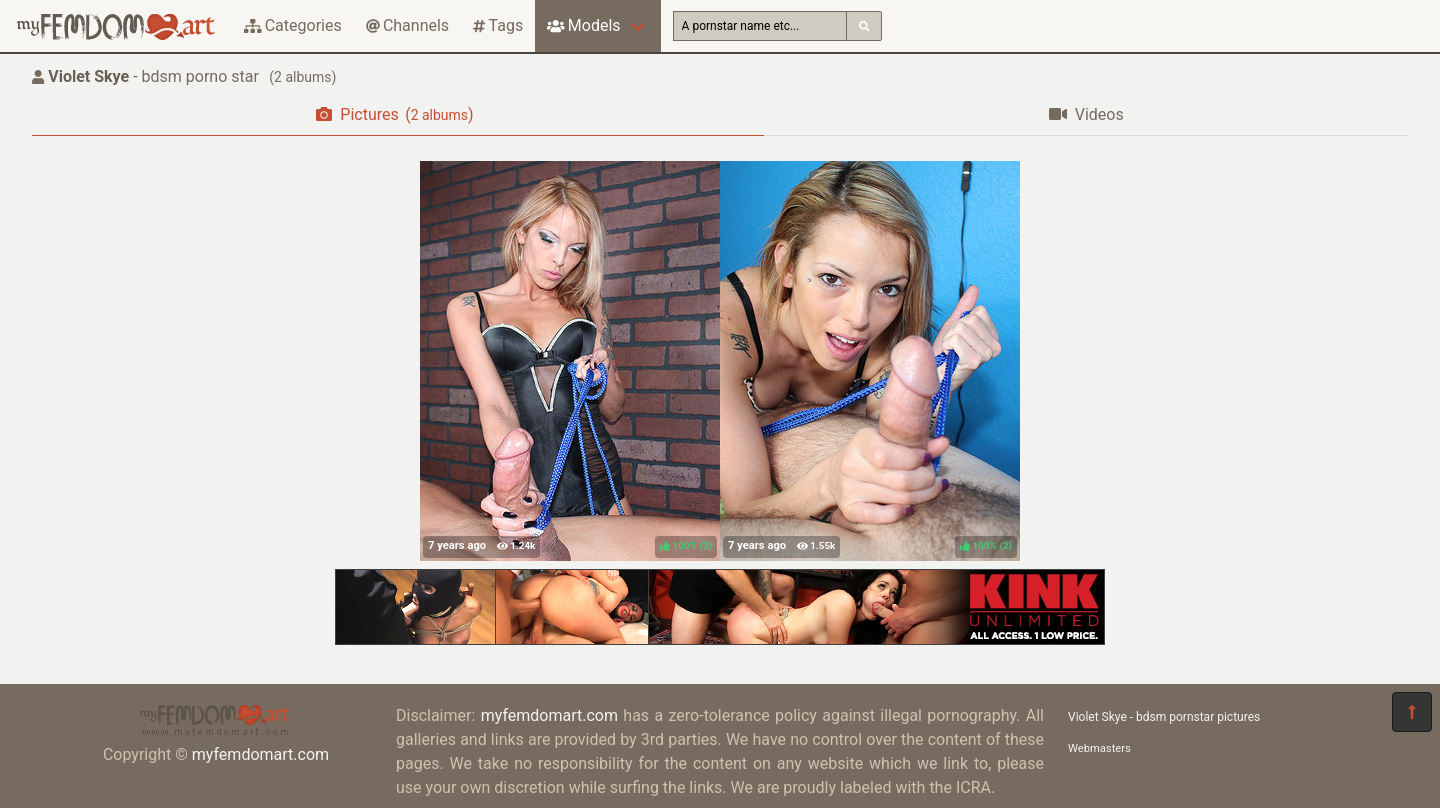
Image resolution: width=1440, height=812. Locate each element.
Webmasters (1099, 748)
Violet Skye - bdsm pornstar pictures (1164, 717)
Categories (293, 25)
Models (583, 25)
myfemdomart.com (260, 754)
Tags (498, 25)
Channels (407, 25)
